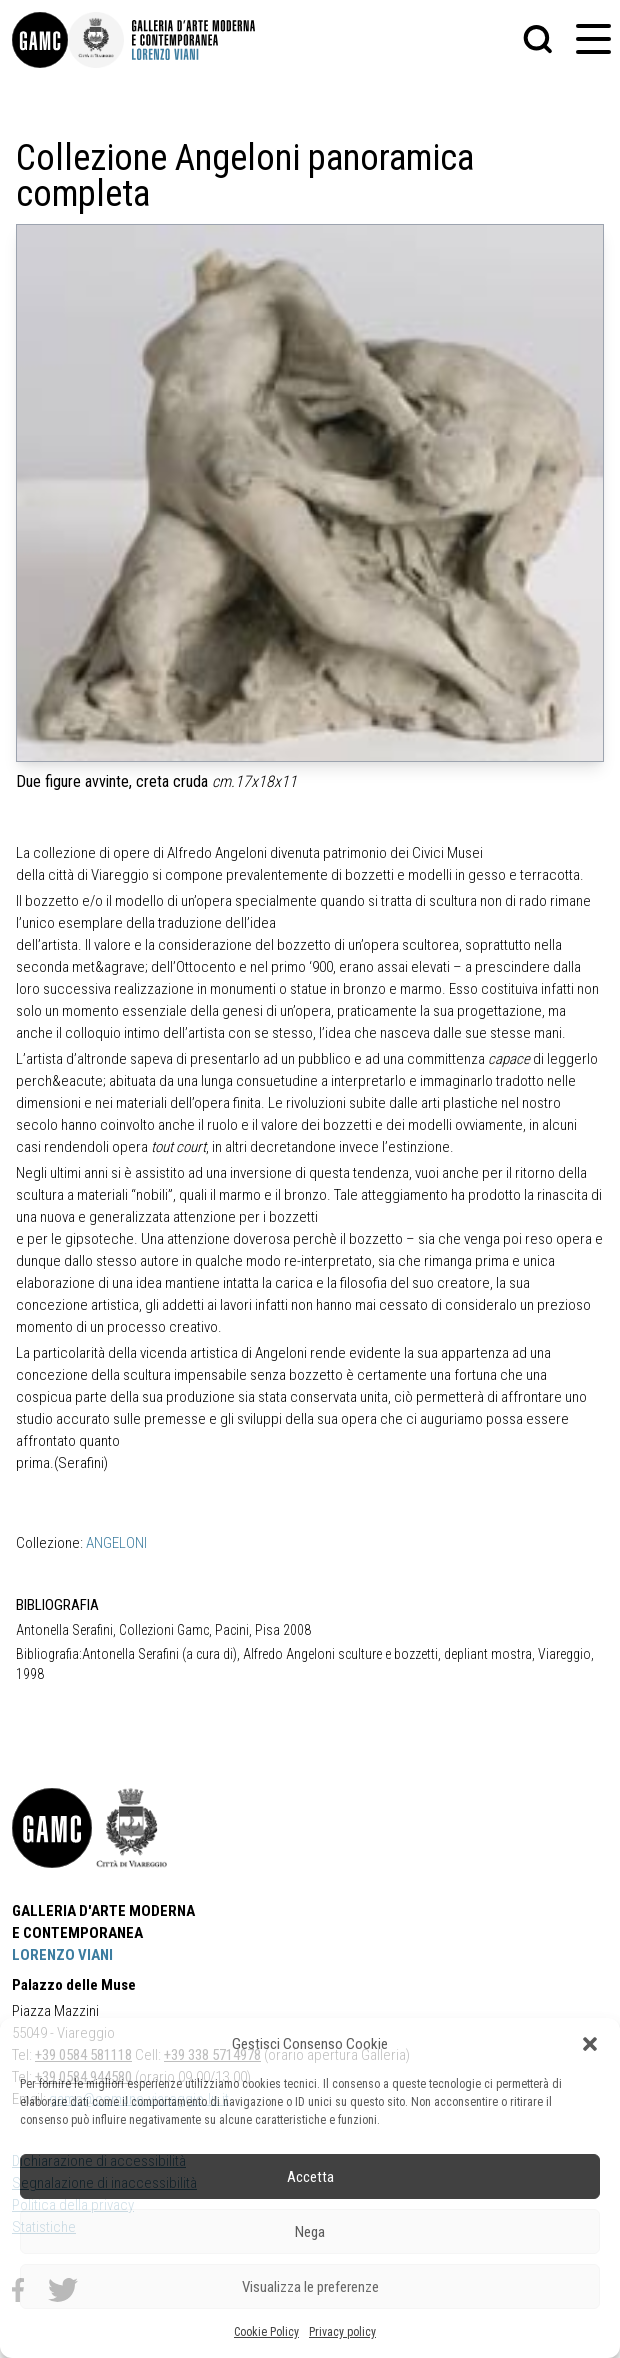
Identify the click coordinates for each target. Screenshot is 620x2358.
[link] (40, 40)
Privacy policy (342, 2332)
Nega (310, 2232)
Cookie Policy (266, 2332)
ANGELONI (116, 1543)
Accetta (310, 2177)
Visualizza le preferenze (310, 2287)
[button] (590, 2044)
